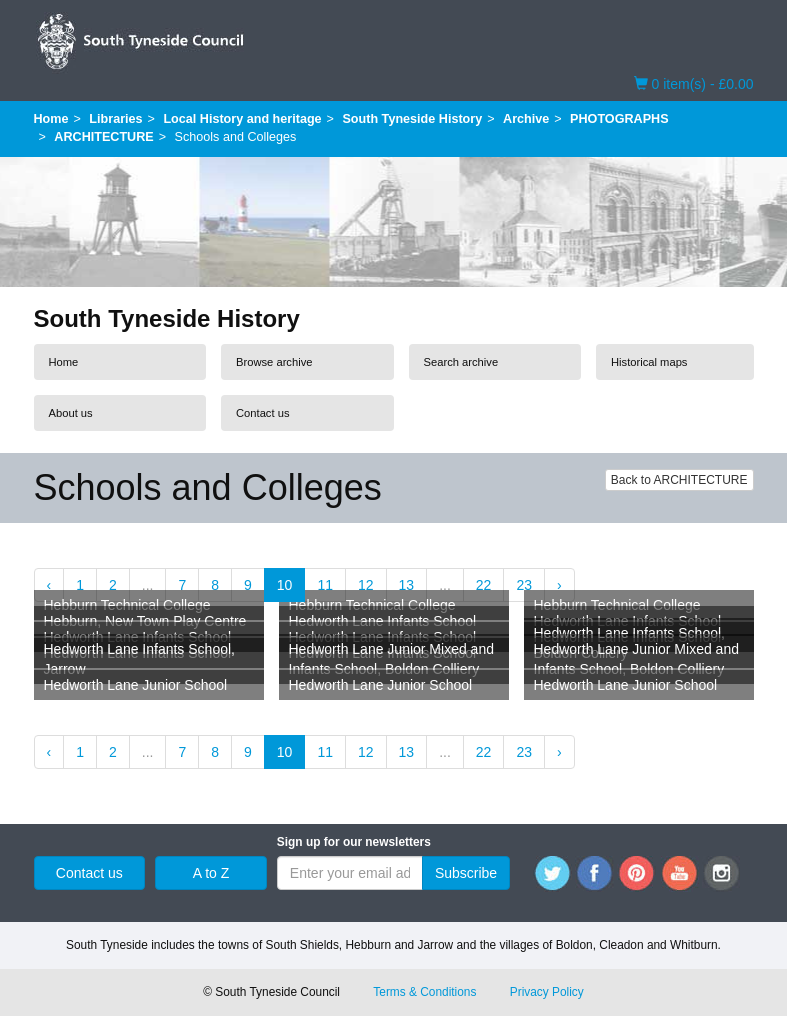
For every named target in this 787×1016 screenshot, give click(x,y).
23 (524, 585)
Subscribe (466, 873)
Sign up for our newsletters (354, 842)
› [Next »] (559, 585)
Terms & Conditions (424, 992)
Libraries (115, 119)
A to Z (211, 873)
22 (484, 585)
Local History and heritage (242, 119)
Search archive (461, 362)
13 (407, 585)
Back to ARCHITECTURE (679, 480)
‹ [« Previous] (49, 585)
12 (366, 585)
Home (51, 119)
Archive (526, 119)
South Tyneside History (412, 119)
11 (325, 585)
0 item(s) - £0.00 (694, 83)
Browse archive (274, 362)
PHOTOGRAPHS (619, 119)
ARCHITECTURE (103, 137)
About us (71, 413)
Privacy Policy (547, 992)
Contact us (262, 413)
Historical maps (649, 362)
